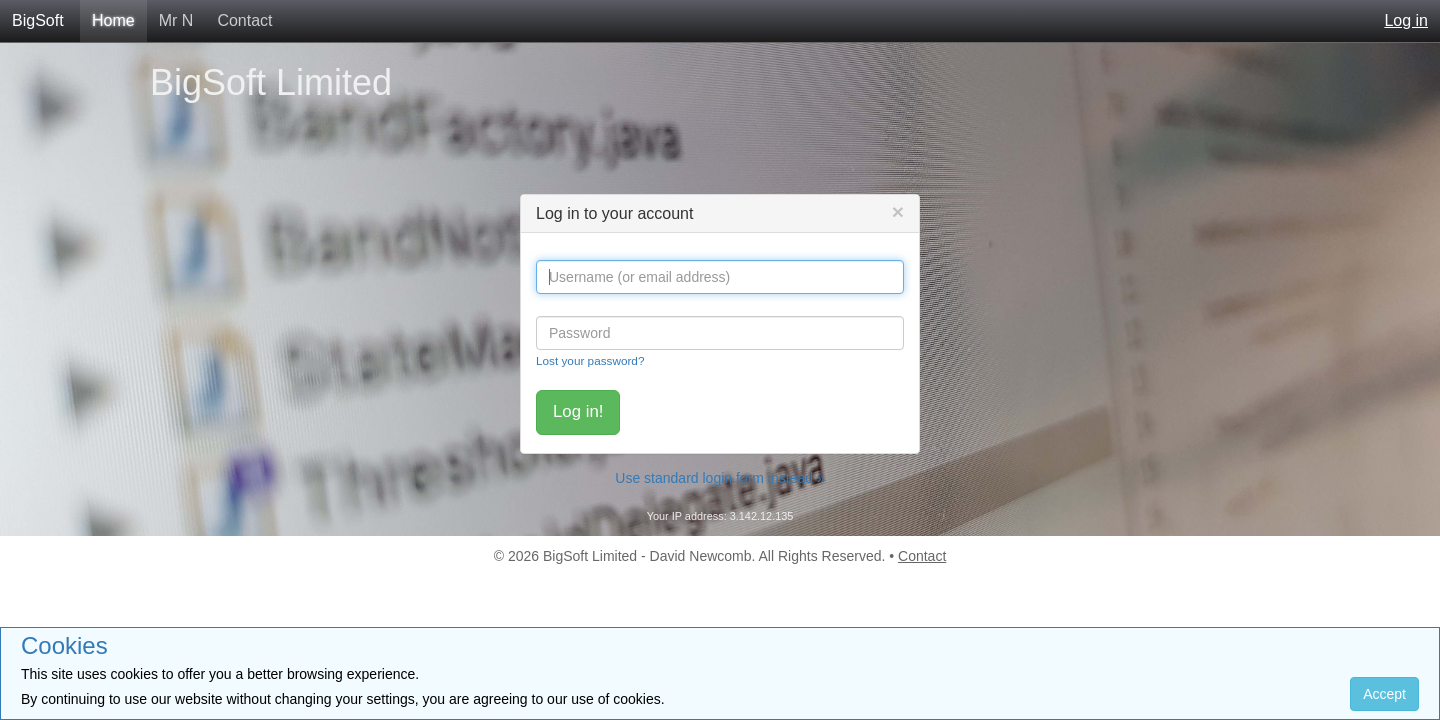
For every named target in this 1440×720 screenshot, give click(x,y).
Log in (1406, 20)
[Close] (898, 211)
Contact (244, 20)
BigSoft (38, 20)
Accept (1384, 694)
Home (113, 20)
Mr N (176, 20)
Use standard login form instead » (719, 478)
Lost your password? (590, 360)
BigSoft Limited (271, 82)
